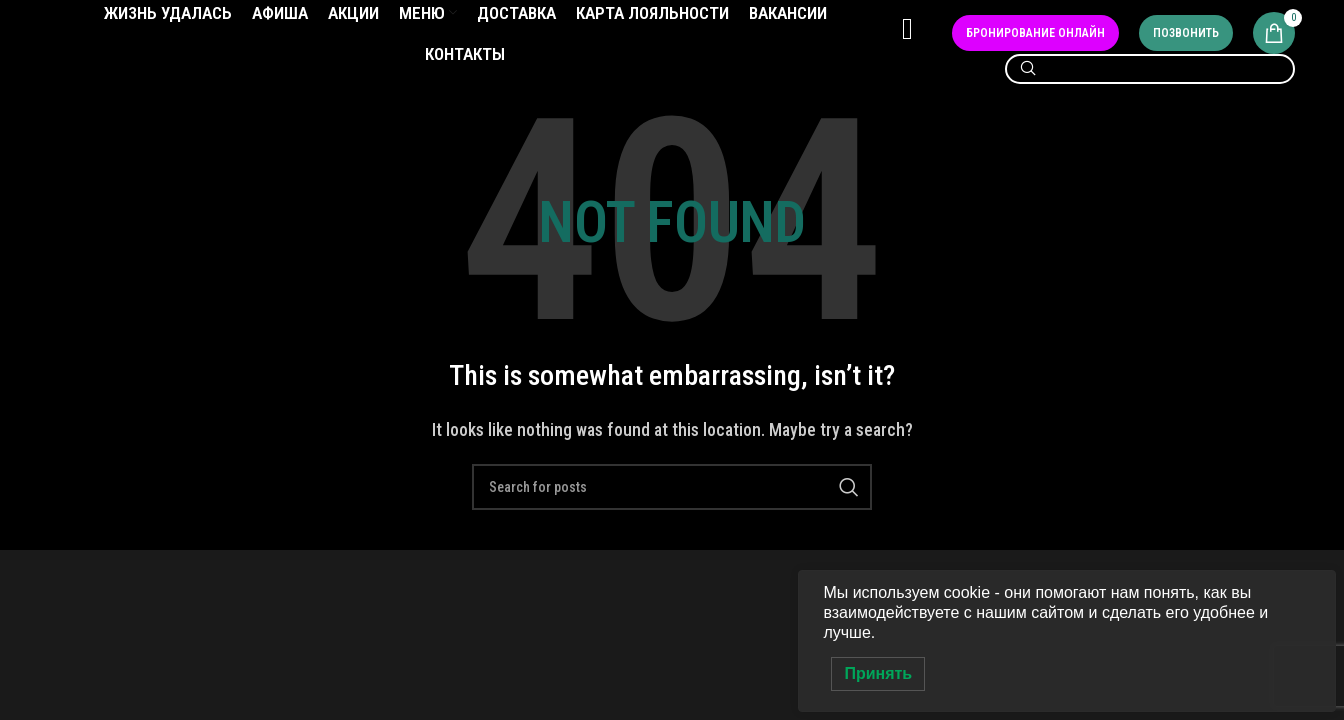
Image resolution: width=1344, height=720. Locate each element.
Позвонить (1186, 46)
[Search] (1150, 93)
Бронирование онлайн (1035, 46)
